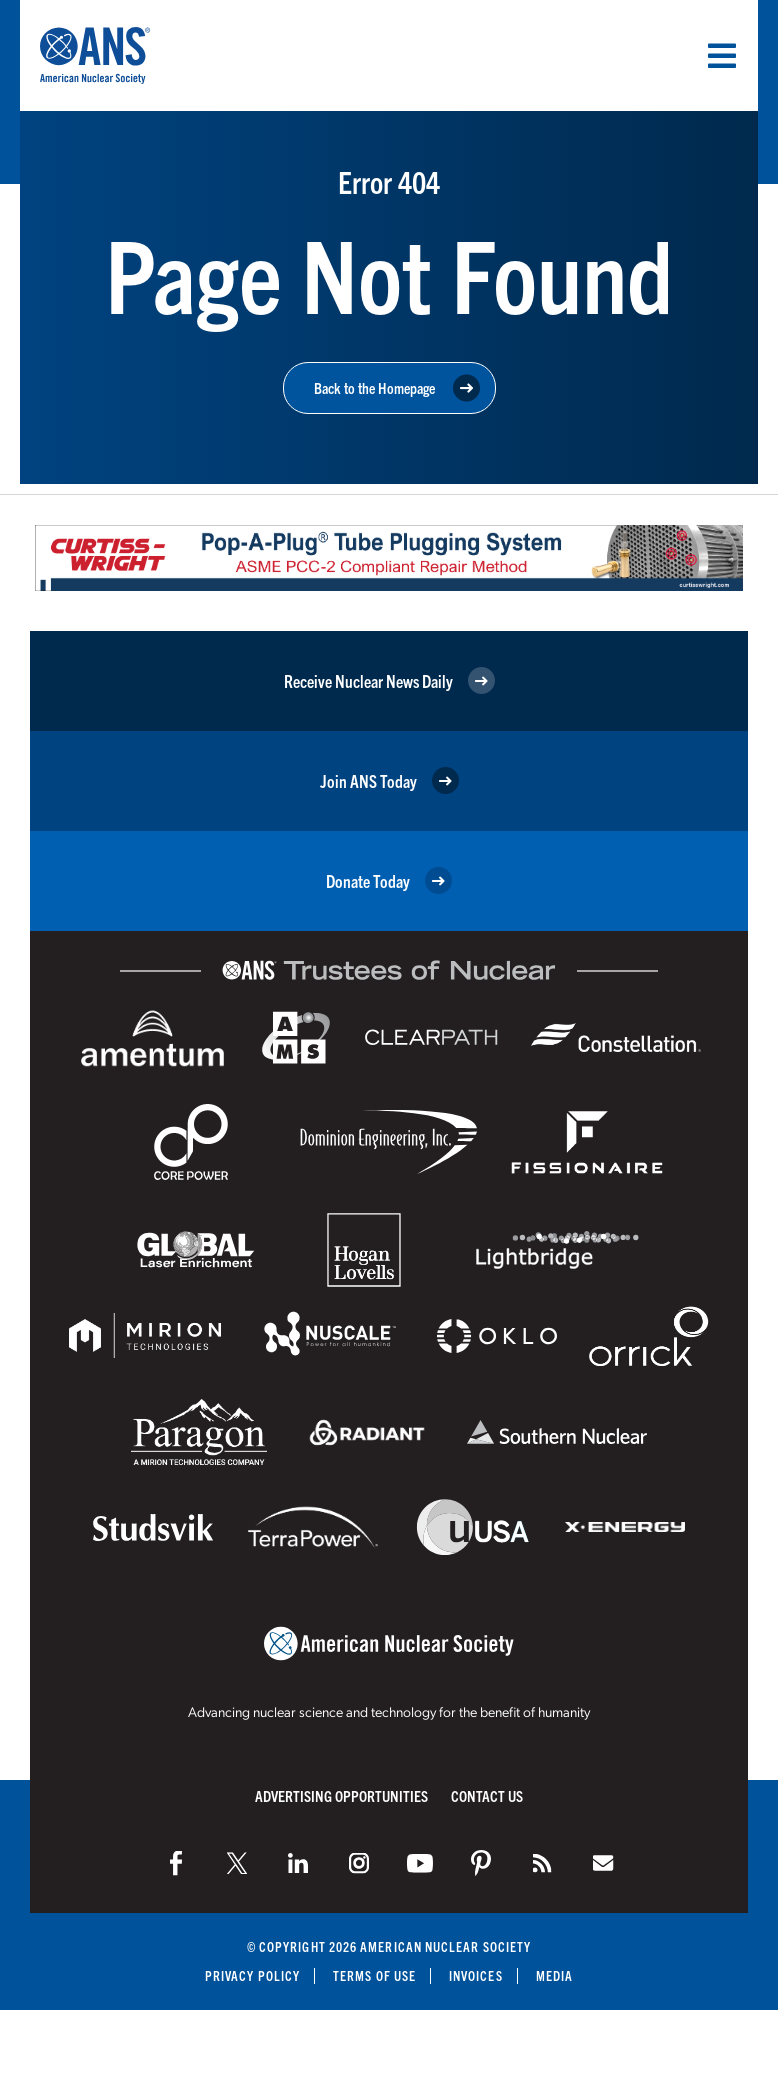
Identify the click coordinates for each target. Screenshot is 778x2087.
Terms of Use (374, 1975)
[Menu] (722, 56)
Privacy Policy (252, 1975)
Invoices (476, 1975)
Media (554, 1975)
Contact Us (487, 1795)
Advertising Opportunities (341, 1795)
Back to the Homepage (397, 388)
